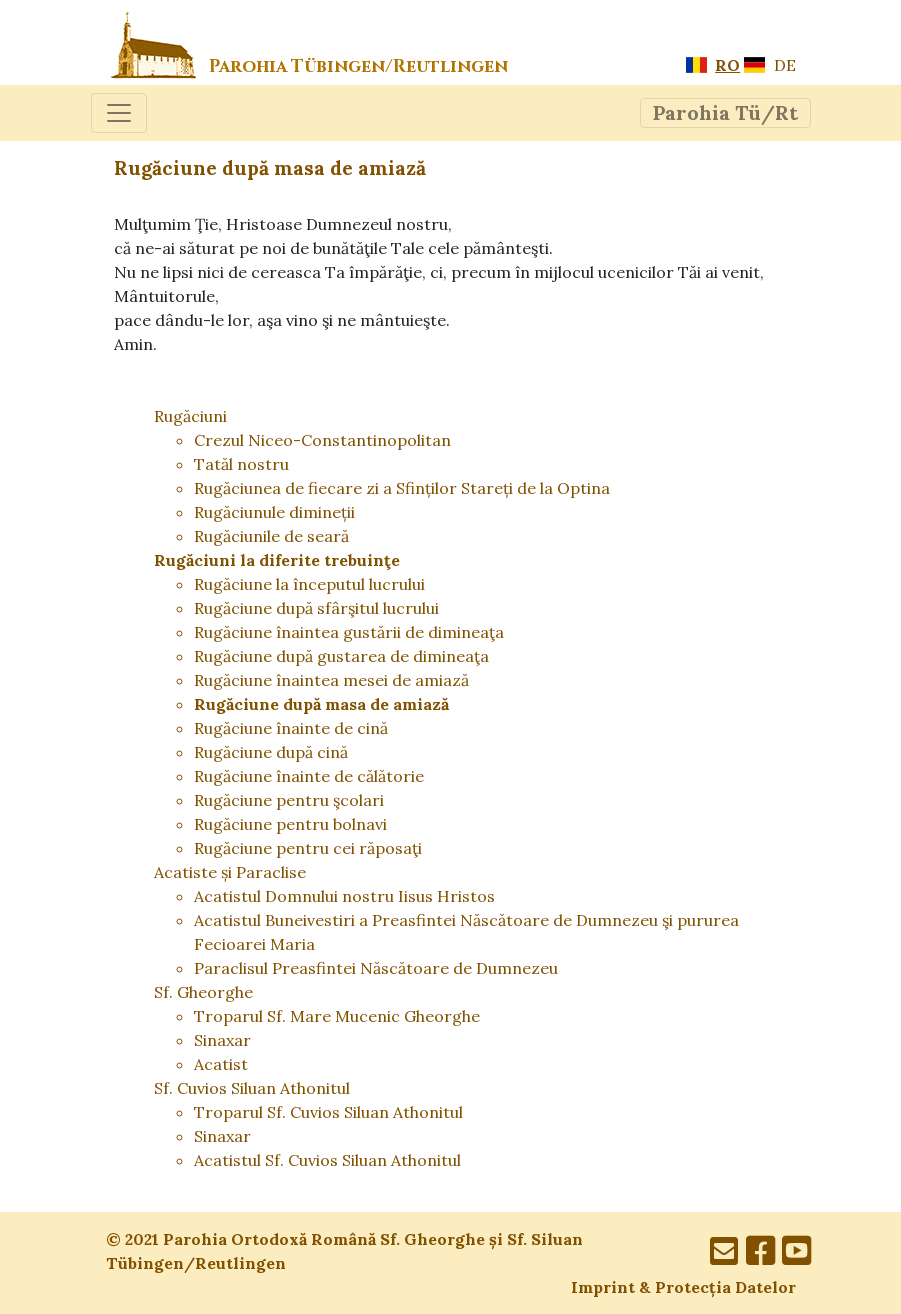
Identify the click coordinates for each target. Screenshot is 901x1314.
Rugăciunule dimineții (274, 512)
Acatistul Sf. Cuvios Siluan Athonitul (327, 1160)
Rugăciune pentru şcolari (289, 800)
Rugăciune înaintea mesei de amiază (331, 680)
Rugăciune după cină (271, 752)
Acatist (221, 1064)
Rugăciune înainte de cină (291, 728)
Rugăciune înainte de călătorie (309, 776)
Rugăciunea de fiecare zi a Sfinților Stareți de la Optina (402, 488)
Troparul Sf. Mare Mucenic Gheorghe (337, 1016)
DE (769, 65)
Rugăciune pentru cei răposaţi (308, 848)
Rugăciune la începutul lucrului (309, 584)
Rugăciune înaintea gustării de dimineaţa (349, 632)
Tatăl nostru (241, 464)
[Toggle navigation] (119, 113)
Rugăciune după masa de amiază (321, 704)
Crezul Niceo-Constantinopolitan (322, 440)
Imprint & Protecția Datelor (683, 1287)
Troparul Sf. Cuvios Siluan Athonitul (328, 1112)
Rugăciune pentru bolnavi (290, 824)
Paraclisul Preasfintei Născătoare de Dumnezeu (376, 968)
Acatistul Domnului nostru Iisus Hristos (344, 896)
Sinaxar (222, 1040)
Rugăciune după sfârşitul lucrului (316, 608)
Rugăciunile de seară (271, 536)
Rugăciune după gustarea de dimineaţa (341, 656)
